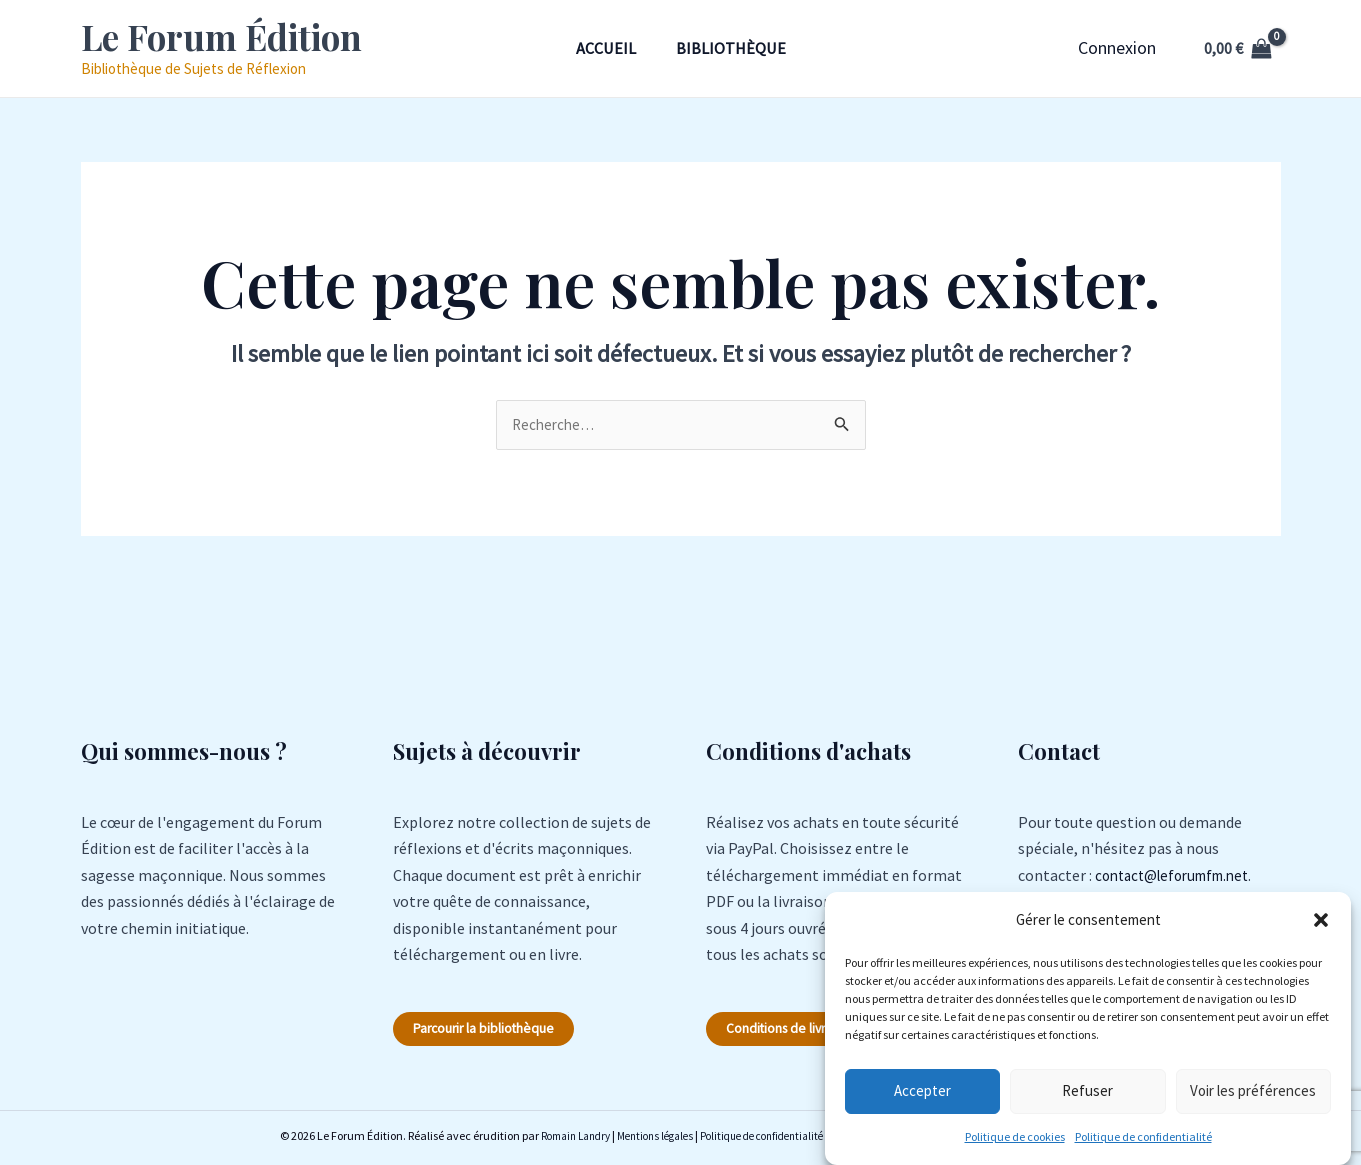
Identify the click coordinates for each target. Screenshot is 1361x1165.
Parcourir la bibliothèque (498, 1032)
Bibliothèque (735, 48)
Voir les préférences (1253, 1090)
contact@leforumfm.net (1180, 877)
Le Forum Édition (221, 36)
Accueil (602, 48)
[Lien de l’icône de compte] (1117, 48)
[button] (1321, 920)
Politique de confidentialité (1143, 1136)
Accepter (922, 1090)
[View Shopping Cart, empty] (1238, 48)
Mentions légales (641, 1139)
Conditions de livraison (804, 1032)
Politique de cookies (1015, 1136)
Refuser (1087, 1090)
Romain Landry (552, 1139)
